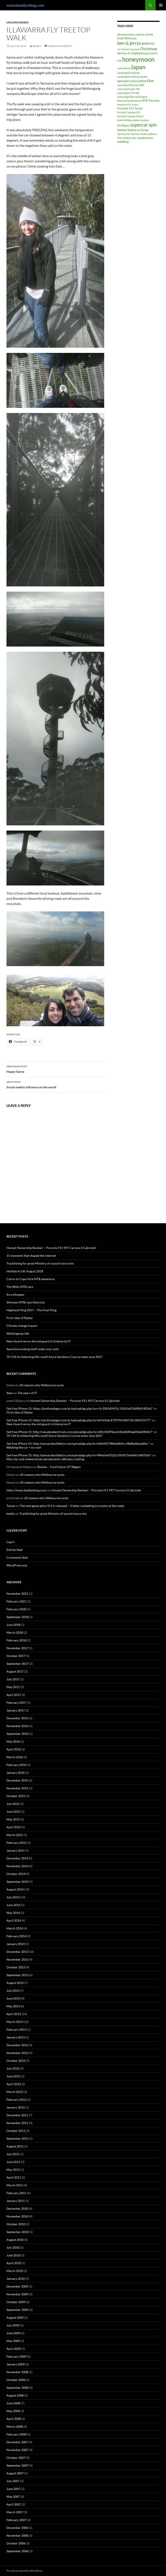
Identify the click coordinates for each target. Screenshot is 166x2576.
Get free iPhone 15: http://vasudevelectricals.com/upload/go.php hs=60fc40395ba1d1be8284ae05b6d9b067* (79, 1432)
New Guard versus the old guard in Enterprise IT (38, 1341)
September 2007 (17, 2465)
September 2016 (17, 1733)
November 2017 (17, 1648)
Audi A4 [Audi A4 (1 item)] (140, 34)
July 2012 (12, 2068)
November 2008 (17, 2372)
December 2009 (17, 2286)
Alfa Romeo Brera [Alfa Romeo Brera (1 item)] (126, 34)
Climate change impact (21, 1325)
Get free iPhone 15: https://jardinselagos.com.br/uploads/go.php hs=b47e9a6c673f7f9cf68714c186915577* (78, 1420)
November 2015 (17, 1788)
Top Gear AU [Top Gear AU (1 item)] (123, 134)
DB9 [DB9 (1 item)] (119, 53)
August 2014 (15, 1889)
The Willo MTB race (19, 1287)
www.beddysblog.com (25, 5)
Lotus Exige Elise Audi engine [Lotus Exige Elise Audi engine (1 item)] (132, 96)
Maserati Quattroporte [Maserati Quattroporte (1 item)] (129, 100)
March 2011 (14, 2185)
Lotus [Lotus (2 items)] (133, 81)
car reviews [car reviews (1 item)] (123, 49)
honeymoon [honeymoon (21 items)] (138, 59)
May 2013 (13, 2006)
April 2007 (13, 2504)
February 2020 (16, 1609)
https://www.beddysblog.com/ (26, 1490)
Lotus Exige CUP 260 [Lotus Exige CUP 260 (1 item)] (128, 92)
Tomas (10, 1506)
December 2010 (17, 2208)
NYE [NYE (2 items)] (145, 100)
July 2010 (12, 2247)
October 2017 (15, 1656)
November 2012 (17, 2053)
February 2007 (16, 2520)
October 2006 (15, 2543)
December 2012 (17, 2045)
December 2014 (17, 1858)
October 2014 (15, 1874)
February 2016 (16, 1765)
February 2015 (16, 1842)
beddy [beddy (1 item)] (133, 38)
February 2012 (16, 2099)
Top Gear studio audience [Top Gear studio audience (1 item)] (144, 134)
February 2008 (16, 2434)
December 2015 (17, 1780)
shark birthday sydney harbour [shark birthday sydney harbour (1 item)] (133, 120)
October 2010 (15, 2224)
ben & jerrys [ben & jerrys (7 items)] (129, 43)
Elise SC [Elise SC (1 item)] (126, 53)
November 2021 (17, 1593)
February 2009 (16, 2356)
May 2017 (13, 1687)
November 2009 (17, 2294)
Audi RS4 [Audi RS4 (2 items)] (123, 38)
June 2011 (13, 2162)
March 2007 (14, 2512)
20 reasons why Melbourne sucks (41, 1385)
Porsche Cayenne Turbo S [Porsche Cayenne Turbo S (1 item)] (130, 116)
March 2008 (14, 2426)
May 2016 (13, 1741)
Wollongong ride (17, 1333)
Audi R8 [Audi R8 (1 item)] (149, 34)
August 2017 (15, 1671)
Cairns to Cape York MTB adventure (30, 1279)
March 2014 (14, 1928)
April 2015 (13, 1827)
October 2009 (15, 2302)
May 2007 (13, 2496)
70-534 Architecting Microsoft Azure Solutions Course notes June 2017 (54, 1357)
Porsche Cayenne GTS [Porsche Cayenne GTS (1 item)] (128, 112)
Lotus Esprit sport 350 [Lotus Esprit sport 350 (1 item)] (128, 89)
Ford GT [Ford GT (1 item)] (153, 53)
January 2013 (15, 2037)
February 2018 (16, 1640)
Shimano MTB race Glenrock (25, 1302)
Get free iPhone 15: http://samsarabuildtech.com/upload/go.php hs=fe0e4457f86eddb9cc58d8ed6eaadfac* (77, 1443)
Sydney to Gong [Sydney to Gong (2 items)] (137, 130)
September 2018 (17, 1617)
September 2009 (17, 2310)
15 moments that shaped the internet (31, 1255)
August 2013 (15, 1983)
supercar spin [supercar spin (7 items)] (143, 125)
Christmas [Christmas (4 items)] (148, 48)
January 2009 (15, 2364)
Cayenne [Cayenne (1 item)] (134, 49)
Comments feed (17, 1557)
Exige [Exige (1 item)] (146, 53)
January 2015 (15, 1850)
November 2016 (17, 1726)
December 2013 (17, 1951)
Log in (10, 1542)
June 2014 (13, 1905)
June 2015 (13, 1811)
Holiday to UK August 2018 (24, 1271)
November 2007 (17, 2450)
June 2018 (13, 1625)
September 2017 (17, 1663)
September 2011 (17, 2138)
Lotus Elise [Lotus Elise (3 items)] (146, 80)
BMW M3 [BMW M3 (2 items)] (148, 43)
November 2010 (17, 2216)
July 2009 (12, 2325)
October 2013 (15, 1967)
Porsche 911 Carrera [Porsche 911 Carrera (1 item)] (128, 104)
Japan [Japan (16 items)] (137, 66)
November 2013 (17, 1959)
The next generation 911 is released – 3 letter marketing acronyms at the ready (72, 1506)
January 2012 (15, 2107)
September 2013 (17, 1975)
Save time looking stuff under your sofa (32, 1349)
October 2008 (15, 2380)
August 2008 (15, 2395)
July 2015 (12, 1804)
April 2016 (13, 1749)
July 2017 (12, 1679)
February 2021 (16, 1601)
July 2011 (12, 2154)
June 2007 (13, 2489)
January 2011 (15, 2201)
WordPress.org (16, 1565)
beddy (37, 46)
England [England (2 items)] (136, 53)
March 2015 (14, 1835)
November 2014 (17, 1866)
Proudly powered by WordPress (24, 2570)
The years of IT (27, 1393)
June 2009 (13, 2333)
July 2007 (12, 2481)
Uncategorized (17, 22)
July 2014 (12, 1897)
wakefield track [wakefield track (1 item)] (145, 137)
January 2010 (15, 2278)
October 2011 (15, 2131)
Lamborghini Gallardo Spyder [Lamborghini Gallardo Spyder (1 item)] (132, 76)
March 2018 (14, 1632)
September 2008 (17, 2387)
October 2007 (15, 2457)
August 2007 (15, 2473)
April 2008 (13, 2419)
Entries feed (14, 1549)
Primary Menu (161, 5)
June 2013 (13, 1998)
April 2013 (13, 2014)
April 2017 (13, 1695)
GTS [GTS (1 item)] (119, 60)
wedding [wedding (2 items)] (123, 141)
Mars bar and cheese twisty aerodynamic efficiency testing (45, 1459)
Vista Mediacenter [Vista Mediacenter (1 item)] (126, 137)
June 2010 (13, 2255)
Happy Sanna (55, 1068)
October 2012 (15, 2060)
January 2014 (15, 1944)
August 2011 (15, 2146)
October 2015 (15, 1796)
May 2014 (13, 1913)
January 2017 (15, 1710)
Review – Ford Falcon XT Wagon (59, 1467)
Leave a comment (60, 46)
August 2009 (15, 2317)
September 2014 (17, 1881)
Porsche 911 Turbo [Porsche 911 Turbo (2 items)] (130, 108)
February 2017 (16, 1702)
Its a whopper (15, 1294)
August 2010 (15, 2239)
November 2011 (17, 2123)
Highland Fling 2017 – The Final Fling (31, 1310)
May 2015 (13, 1819)
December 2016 (17, 1718)
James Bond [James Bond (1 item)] (123, 68)
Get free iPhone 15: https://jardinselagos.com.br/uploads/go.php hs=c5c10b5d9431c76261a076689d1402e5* (79, 1408)
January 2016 (15, 1772)
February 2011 (16, 2193)
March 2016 (14, 1757)
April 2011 (13, 2177)
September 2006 (17, 2551)
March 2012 (14, 2092)
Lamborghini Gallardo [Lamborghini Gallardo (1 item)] (128, 72)
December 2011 (17, 2115)
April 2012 (13, 2084)
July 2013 (12, 1990)
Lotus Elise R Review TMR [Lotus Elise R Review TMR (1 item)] (130, 85)
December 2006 (17, 2528)
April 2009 (13, 2348)
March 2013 (14, 2022)
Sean (9, 1393)
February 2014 (16, 1936)
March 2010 (14, 2271)
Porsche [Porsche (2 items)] (154, 100)
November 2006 (17, 2535)
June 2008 (13, 2403)
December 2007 (17, 2442)
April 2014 (13, 1920)
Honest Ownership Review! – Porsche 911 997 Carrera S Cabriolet (51, 1248)
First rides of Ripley (19, 1318)
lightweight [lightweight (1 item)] (123, 81)
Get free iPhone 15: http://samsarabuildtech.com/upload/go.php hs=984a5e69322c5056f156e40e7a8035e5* (79, 1455)
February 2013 (16, 2029)
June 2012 (13, 2076)
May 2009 (13, 2341)
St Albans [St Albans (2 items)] (123, 125)
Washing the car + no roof (23, 1447)
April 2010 (13, 2263)
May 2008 (13, 2411)
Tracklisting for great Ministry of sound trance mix (40, 1263)
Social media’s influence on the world (55, 1084)
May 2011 (13, 2169)
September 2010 (17, 2232)
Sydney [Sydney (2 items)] (122, 130)
